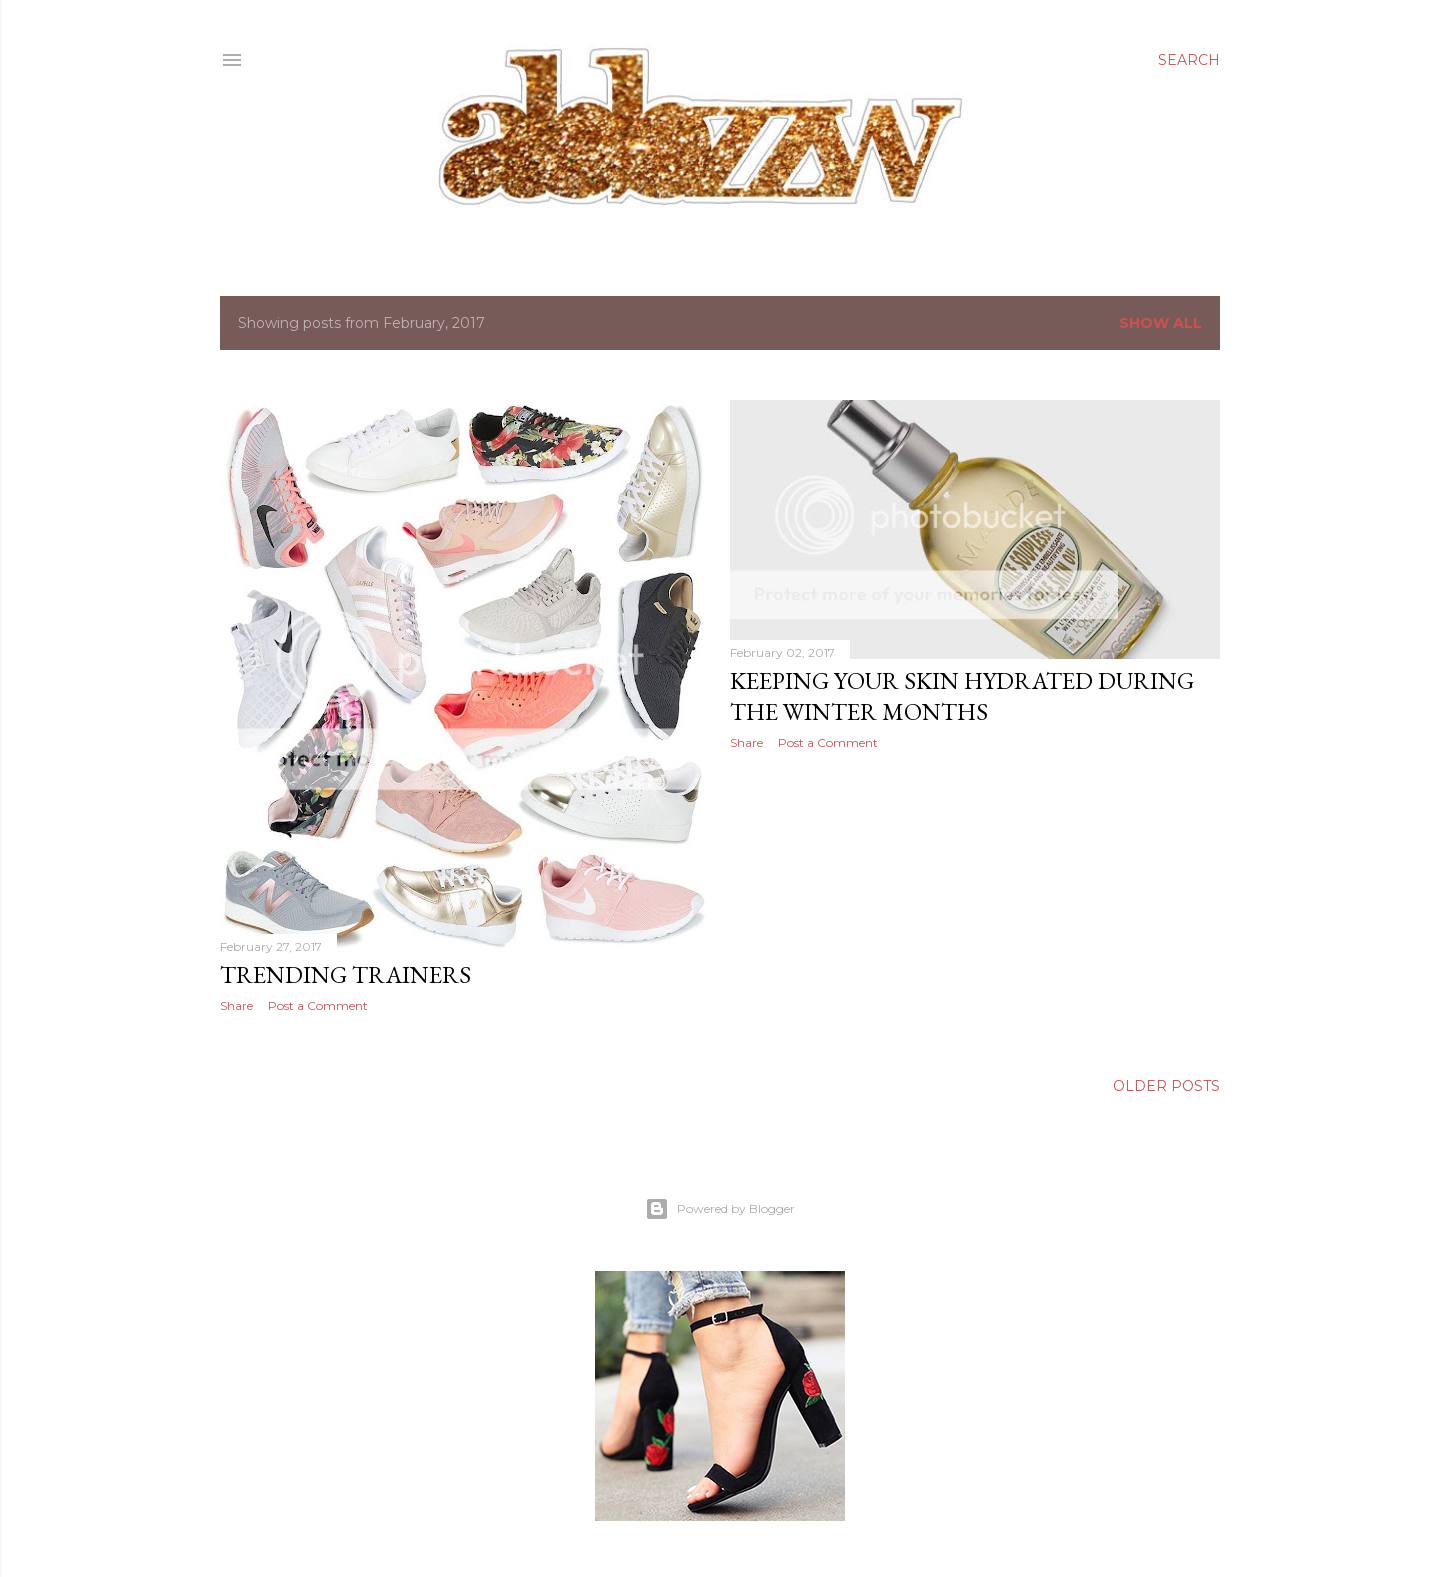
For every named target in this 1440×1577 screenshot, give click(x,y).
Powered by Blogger (720, 1209)
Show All (1160, 323)
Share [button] (236, 1005)
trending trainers (345, 974)
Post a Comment (318, 1005)
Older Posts (1166, 1086)
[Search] (1189, 60)
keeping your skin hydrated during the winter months (962, 696)
